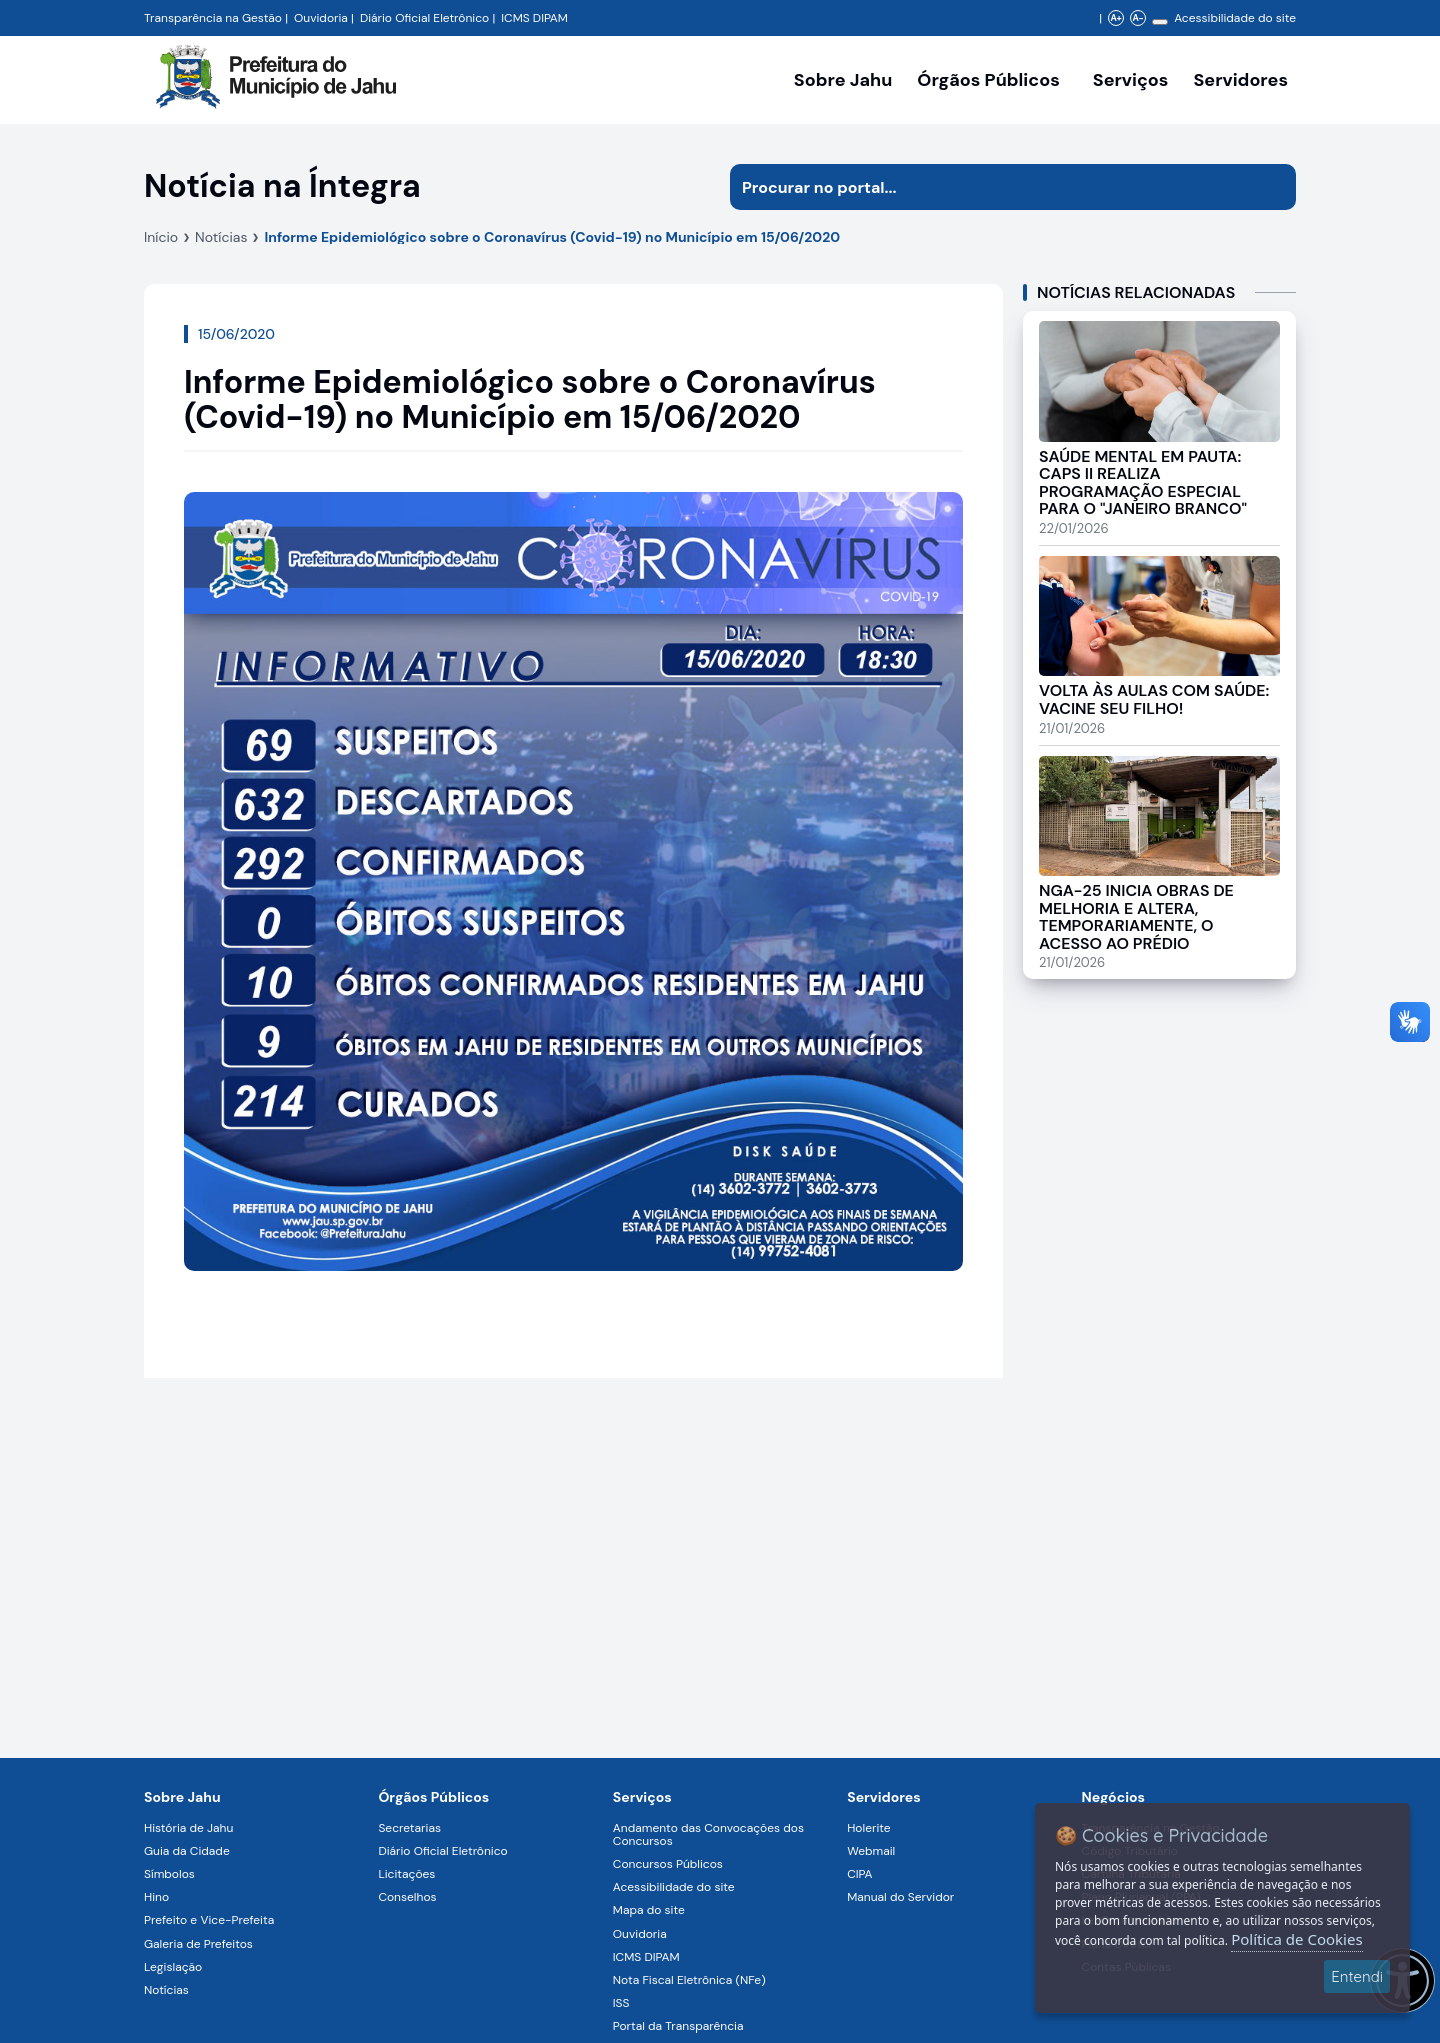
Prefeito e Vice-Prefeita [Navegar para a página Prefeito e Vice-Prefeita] (209, 1920)
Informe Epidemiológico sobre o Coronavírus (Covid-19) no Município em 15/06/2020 (552, 237)
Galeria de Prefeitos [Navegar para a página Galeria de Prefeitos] (198, 1944)
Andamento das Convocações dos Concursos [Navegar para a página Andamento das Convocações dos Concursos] (708, 1834)
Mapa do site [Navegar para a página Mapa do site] (649, 1910)
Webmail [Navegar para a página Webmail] (871, 1851)
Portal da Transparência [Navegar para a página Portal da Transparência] (678, 2026)
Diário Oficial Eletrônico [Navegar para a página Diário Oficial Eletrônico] (442, 1851)
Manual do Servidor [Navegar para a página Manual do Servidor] (900, 1897)
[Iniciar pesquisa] (1273, 187)
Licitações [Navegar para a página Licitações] (406, 1874)
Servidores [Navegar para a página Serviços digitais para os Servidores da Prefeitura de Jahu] (884, 1797)
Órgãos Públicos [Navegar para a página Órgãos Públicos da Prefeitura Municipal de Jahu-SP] (433, 1797)
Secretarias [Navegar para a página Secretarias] (409, 1828)
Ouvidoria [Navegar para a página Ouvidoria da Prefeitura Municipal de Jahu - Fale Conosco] (321, 18)
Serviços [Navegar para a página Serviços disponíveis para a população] (1131, 80)
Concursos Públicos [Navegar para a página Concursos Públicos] (668, 1864)
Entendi (1357, 1976)
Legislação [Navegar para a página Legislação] (173, 1967)
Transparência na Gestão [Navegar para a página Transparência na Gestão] (213, 18)
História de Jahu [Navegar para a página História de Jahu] (188, 1828)
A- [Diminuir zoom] (1137, 18)
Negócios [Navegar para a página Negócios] (1113, 1797)
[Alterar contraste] (1160, 22)
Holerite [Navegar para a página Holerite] (868, 1828)
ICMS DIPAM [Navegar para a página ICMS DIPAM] (646, 1957)
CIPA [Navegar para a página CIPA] (859, 1874)
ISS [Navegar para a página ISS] (621, 2003)
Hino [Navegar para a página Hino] (156, 1897)
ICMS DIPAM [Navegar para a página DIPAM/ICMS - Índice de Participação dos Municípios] (534, 18)
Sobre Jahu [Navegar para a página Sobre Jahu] (843, 80)
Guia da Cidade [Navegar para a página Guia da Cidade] (187, 1851)
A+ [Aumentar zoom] (1115, 18)
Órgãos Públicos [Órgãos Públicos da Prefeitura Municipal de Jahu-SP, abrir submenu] (988, 80)
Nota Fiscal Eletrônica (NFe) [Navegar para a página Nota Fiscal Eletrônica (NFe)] (689, 1980)
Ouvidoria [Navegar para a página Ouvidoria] (640, 1934)
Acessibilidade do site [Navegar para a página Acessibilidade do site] (1235, 18)
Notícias (221, 237)
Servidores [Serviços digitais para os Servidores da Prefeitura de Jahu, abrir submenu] (1240, 80)
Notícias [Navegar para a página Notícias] (166, 1990)
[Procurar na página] (990, 187)
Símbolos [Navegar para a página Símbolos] (169, 1874)
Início (161, 237)
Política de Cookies (1296, 1939)
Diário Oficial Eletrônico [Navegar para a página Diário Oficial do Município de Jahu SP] (424, 18)
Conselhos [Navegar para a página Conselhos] (407, 1897)
